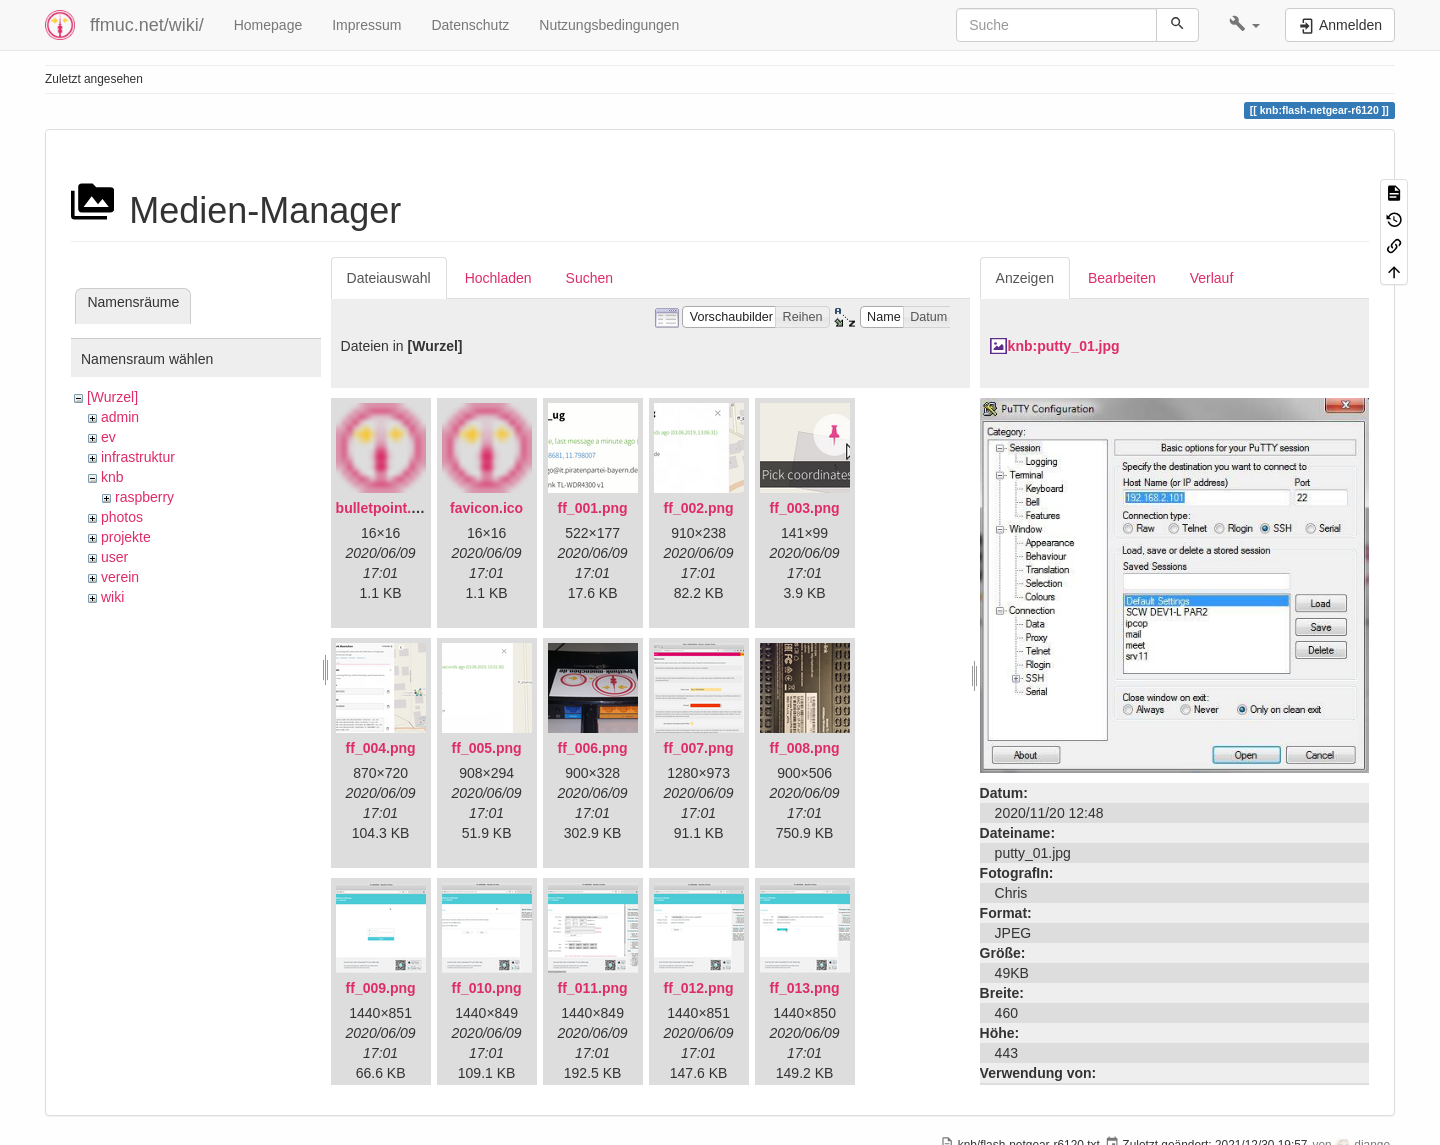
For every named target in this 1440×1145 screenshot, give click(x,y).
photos (122, 517)
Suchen (589, 278)
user (114, 557)
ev (108, 437)
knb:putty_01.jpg (1064, 346)
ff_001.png (593, 508)
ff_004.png (381, 748)
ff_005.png (487, 748)
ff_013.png (805, 988)
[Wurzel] (112, 397)
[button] (1244, 25)
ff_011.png (593, 988)
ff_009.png (381, 988)
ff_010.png (487, 988)
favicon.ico (486, 508)
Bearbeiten (1122, 278)
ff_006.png (593, 748)
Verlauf (1212, 278)
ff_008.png (805, 748)
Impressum (366, 25)
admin (120, 417)
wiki (112, 597)
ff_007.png (699, 748)
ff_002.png (699, 508)
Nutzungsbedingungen (609, 25)
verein (120, 577)
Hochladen (498, 278)
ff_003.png (805, 508)
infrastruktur (138, 457)
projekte (126, 537)
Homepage (268, 25)
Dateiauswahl (389, 278)
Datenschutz (470, 25)
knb (112, 477)
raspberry (144, 497)
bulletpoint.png (386, 508)
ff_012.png (699, 988)
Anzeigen (1025, 278)
